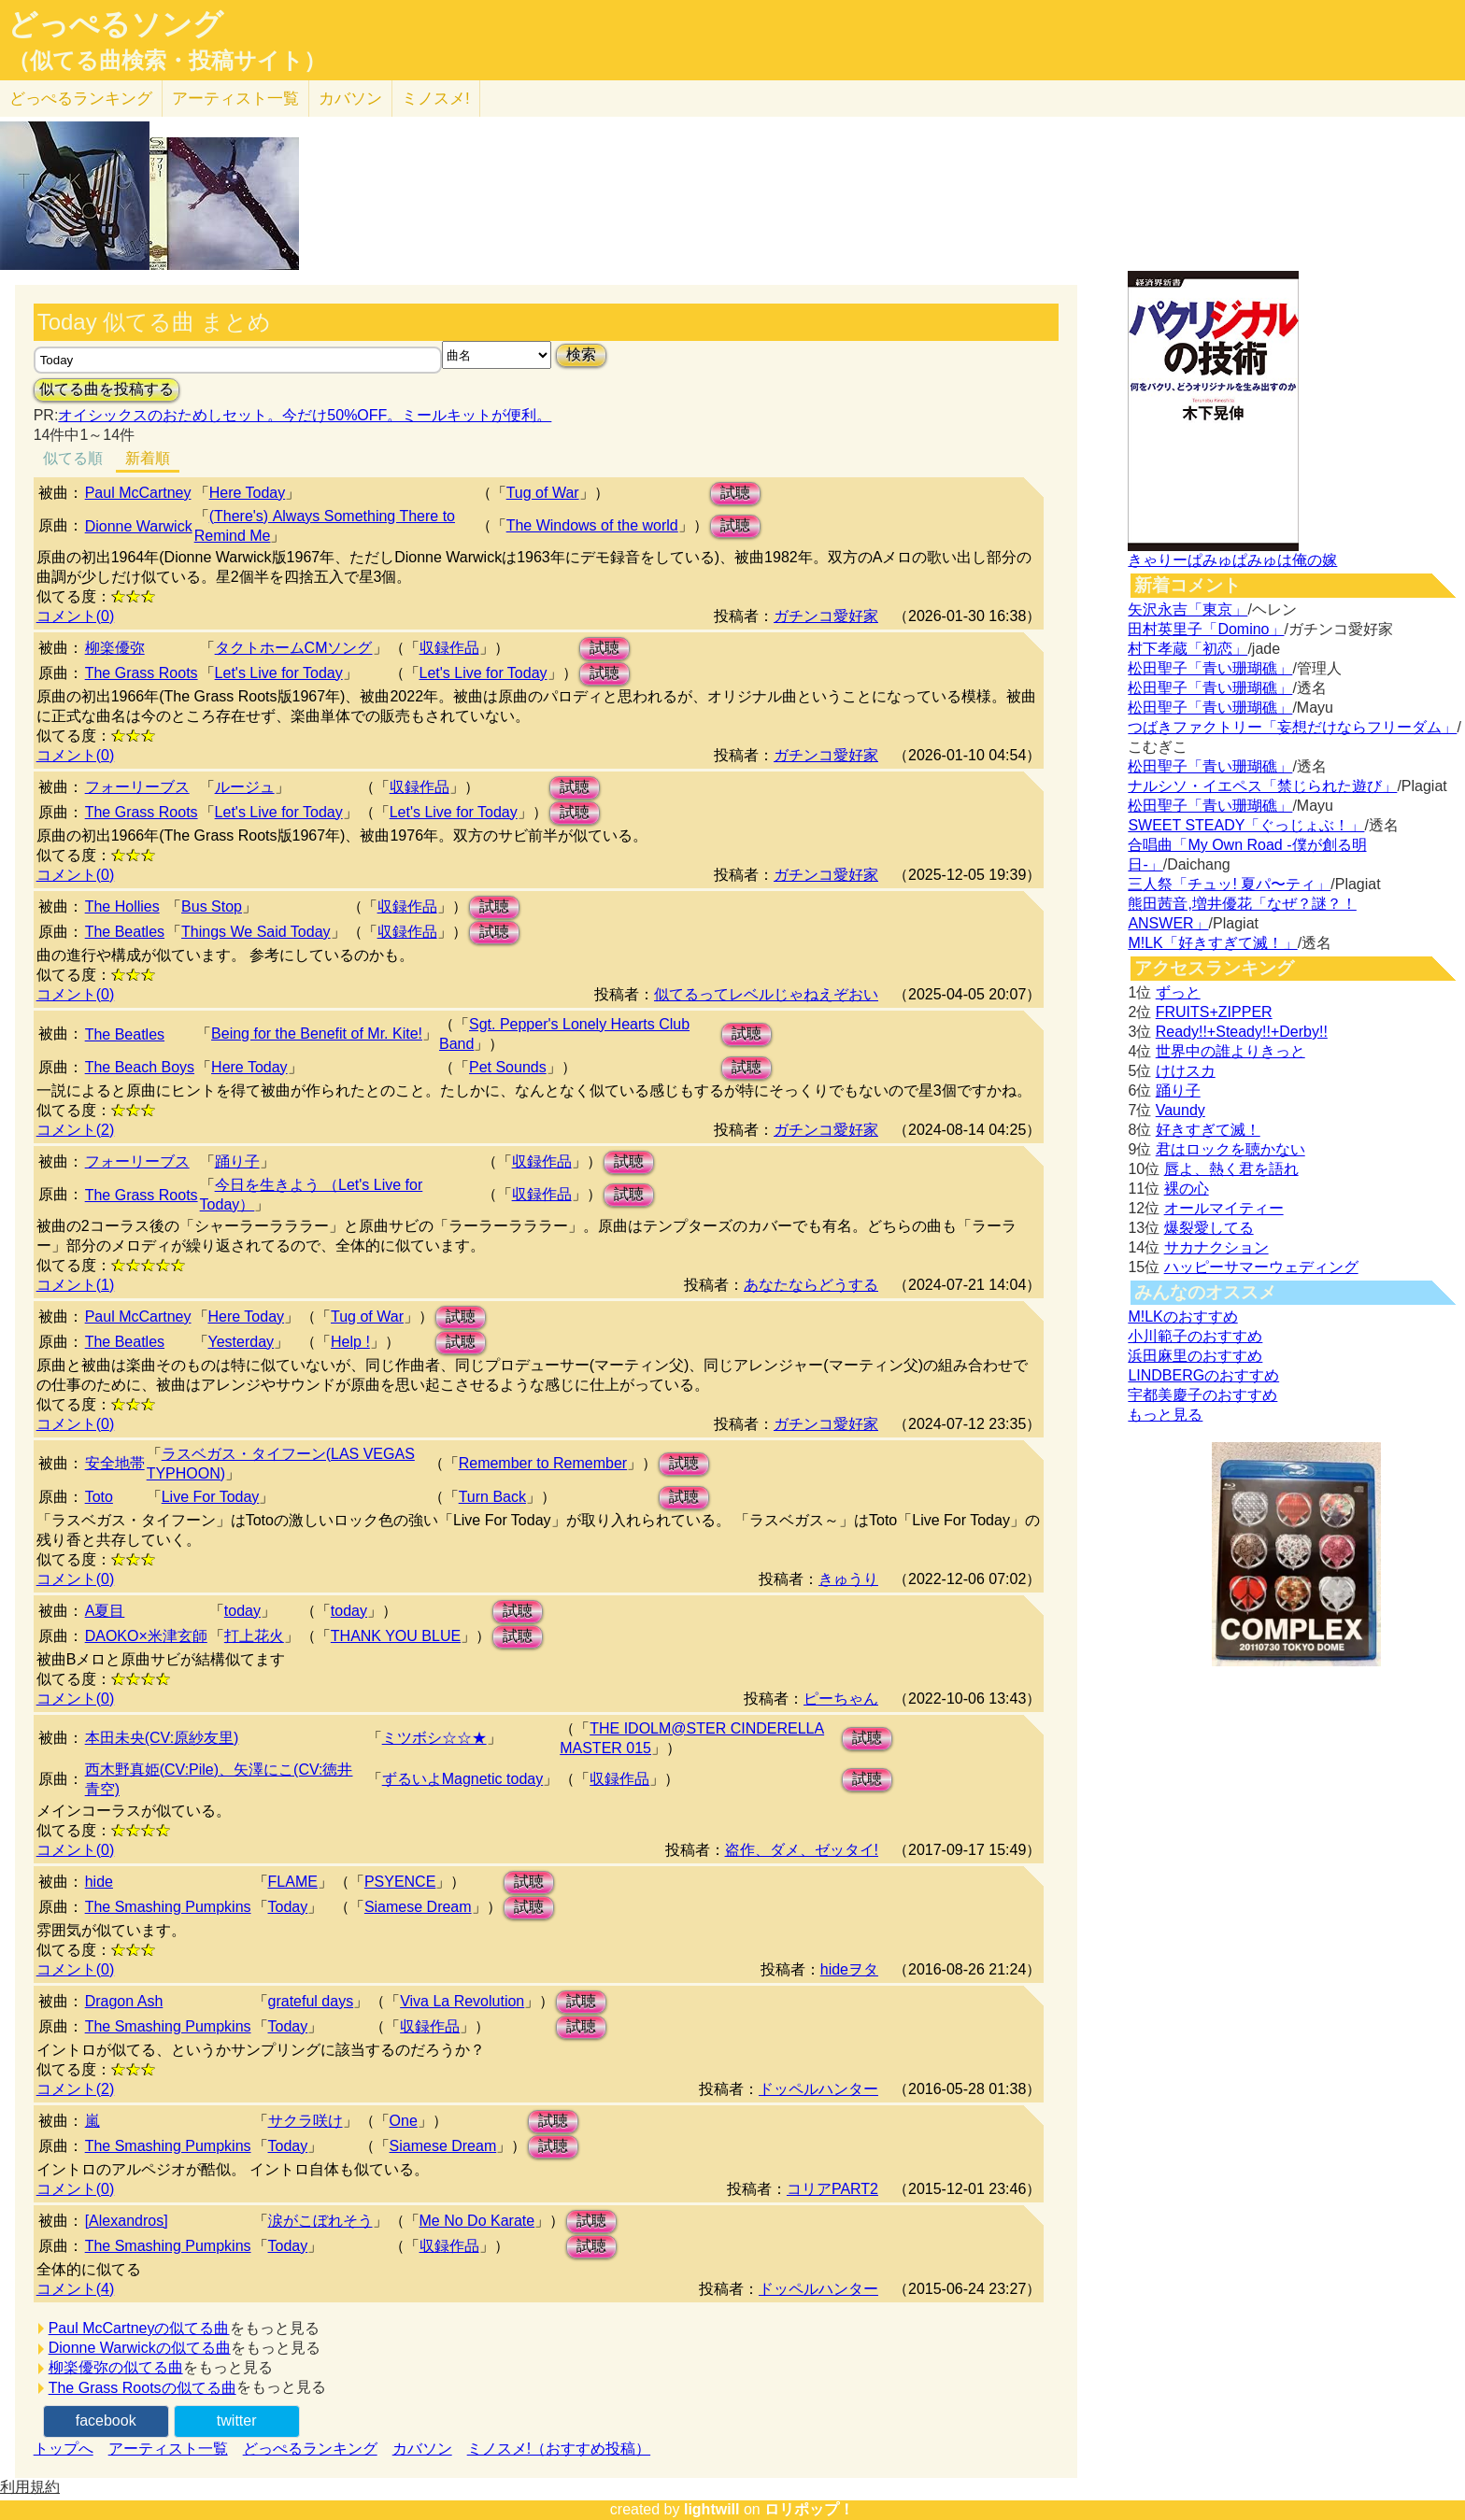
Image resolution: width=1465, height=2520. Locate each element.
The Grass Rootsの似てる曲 (142, 2388)
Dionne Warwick (138, 526)
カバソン (350, 98)
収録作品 (449, 648)
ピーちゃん (841, 1698)
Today (288, 1907)
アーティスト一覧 (168, 2448)
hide (99, 1882)
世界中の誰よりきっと (1230, 1051)
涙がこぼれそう (320, 2221)
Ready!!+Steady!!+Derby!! (1242, 1032)
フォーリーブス (137, 787)
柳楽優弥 (115, 648)
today (242, 1611)
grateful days (311, 2001)
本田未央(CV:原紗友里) (162, 1738)
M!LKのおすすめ (1182, 1316)
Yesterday (241, 1342)
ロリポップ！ (809, 2509)
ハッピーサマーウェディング (1261, 1267)
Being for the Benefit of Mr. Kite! (316, 1033)
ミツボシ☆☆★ (434, 1738)
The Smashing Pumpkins (168, 1907)
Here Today (247, 493)
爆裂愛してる (1209, 1228)
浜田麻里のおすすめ (1195, 1356)
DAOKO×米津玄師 (146, 1636)
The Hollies (122, 906)
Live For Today (211, 1497)
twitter (237, 2420)
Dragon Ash (124, 2001)
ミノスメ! (436, 98)
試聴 (735, 493)
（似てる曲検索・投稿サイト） (166, 61)
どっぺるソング (115, 24)
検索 (581, 354)
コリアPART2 (832, 2189)
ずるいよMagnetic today (463, 1779)
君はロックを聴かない (1230, 1149)
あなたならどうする (811, 1285)
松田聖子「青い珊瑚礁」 (1210, 668)
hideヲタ (849, 1969)
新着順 (147, 458)
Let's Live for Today (279, 673)
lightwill (712, 2509)
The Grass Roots (141, 673)
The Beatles (124, 932)
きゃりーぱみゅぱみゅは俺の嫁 (1232, 560)
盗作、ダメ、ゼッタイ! (801, 1850)
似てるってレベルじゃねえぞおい (766, 994)
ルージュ (245, 787)
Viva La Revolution (462, 2001)
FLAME (293, 1882)
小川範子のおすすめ (1195, 1336)
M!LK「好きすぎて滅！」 (1212, 943)
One (404, 2121)
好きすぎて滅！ (1208, 1130)
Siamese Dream (418, 1907)
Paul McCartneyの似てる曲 (139, 2328)
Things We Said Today (256, 932)
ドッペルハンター (818, 2089)
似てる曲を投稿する (106, 389)
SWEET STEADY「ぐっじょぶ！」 (1246, 825)
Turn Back (492, 1497)
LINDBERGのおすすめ (1203, 1375)
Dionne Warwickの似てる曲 (140, 2348)
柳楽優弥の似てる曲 (116, 2367)
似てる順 (73, 458)
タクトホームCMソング (294, 648)
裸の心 (1186, 1188)
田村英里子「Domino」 (1206, 629)
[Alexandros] (126, 2221)
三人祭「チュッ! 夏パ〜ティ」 (1229, 884)
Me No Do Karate (477, 2221)
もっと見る (1165, 1415)
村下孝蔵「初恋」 (1187, 649)
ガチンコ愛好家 (826, 616)
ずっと (1178, 992)
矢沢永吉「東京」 (1187, 609)
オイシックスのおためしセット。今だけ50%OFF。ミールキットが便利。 (304, 415)
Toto (99, 1497)
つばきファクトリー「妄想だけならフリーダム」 (1292, 727)
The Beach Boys (139, 1067)
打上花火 (254, 1636)
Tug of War (542, 493)
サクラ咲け (305, 2121)
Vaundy (1180, 1110)
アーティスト (235, 98)
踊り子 (237, 1161)
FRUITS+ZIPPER (1214, 1012)
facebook (106, 2420)
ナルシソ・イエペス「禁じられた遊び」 (1262, 786)
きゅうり (848, 1579)
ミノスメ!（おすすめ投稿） (558, 2448)
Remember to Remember (543, 1463)
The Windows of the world (592, 525)
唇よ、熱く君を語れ (1231, 1169)
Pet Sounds (508, 1067)
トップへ (63, 2448)
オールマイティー (1224, 1208)
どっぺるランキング (310, 2448)
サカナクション (1216, 1247)
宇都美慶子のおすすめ (1202, 1395)
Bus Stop (211, 906)
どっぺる (80, 98)
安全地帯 (115, 1463)
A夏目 (105, 1611)
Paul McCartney (138, 493)
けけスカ (1186, 1071)
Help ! (350, 1342)
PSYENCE (399, 1882)
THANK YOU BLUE (396, 1636)
